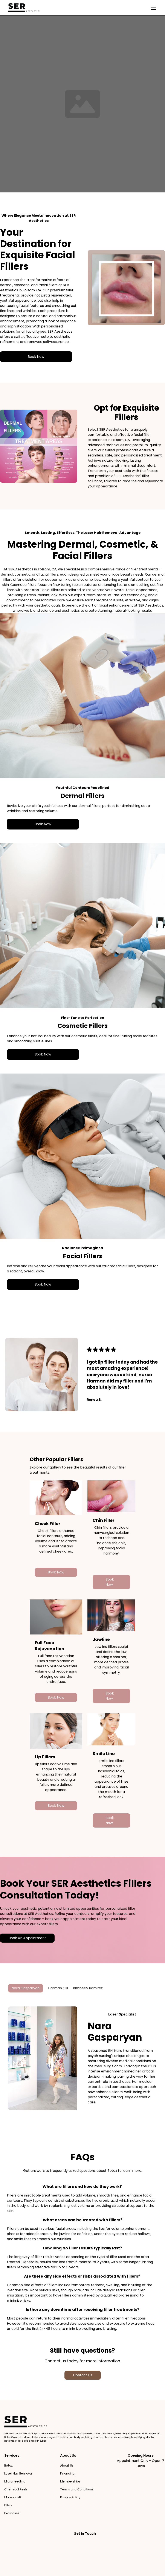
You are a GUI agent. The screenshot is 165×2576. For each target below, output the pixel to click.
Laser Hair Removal (18, 2473)
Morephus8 (12, 2497)
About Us (66, 2465)
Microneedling (14, 2481)
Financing (67, 2473)
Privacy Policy (70, 2497)
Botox (8, 2465)
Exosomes (11, 2513)
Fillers (8, 2505)
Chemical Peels (16, 2489)
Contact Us (82, 2375)
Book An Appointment (27, 1937)
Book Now (36, 356)
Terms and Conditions (76, 2489)
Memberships (70, 2481)
